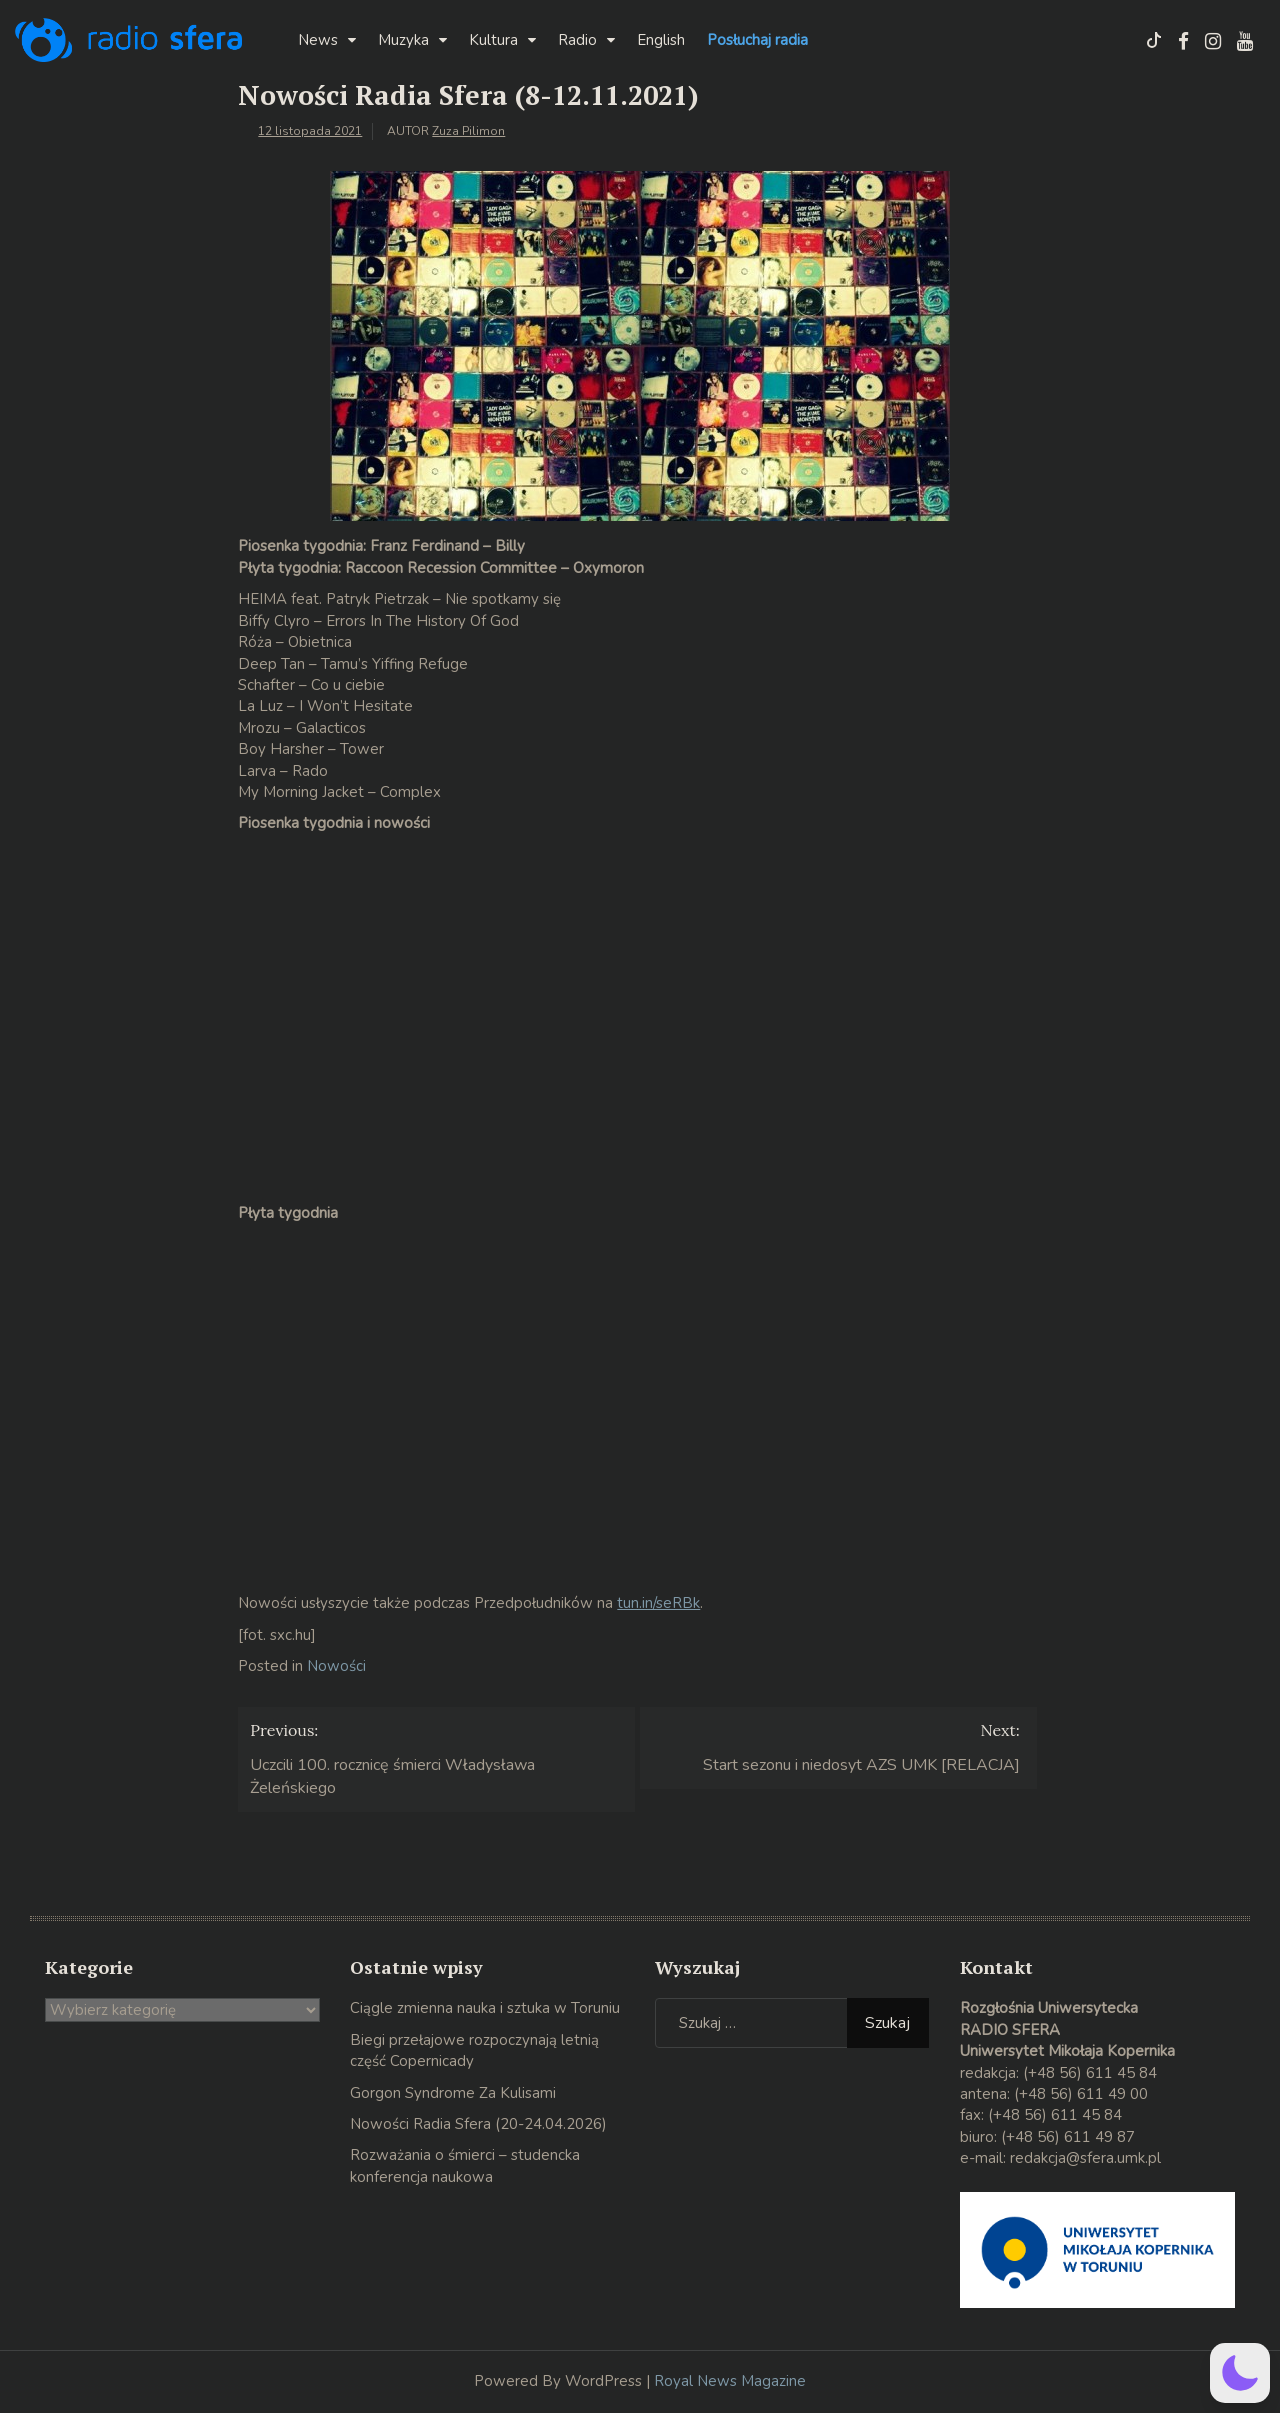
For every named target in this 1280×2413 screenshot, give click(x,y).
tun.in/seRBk (658, 1603)
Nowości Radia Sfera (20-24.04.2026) (478, 2124)
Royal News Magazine (730, 2381)
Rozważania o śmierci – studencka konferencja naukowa (465, 2165)
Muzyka (403, 40)
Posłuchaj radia (757, 40)
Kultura (493, 40)
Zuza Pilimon (468, 131)
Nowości (336, 1666)
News (318, 40)
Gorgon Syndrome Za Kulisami (453, 2093)
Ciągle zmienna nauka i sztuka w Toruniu (485, 2008)
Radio (577, 40)
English (661, 40)
